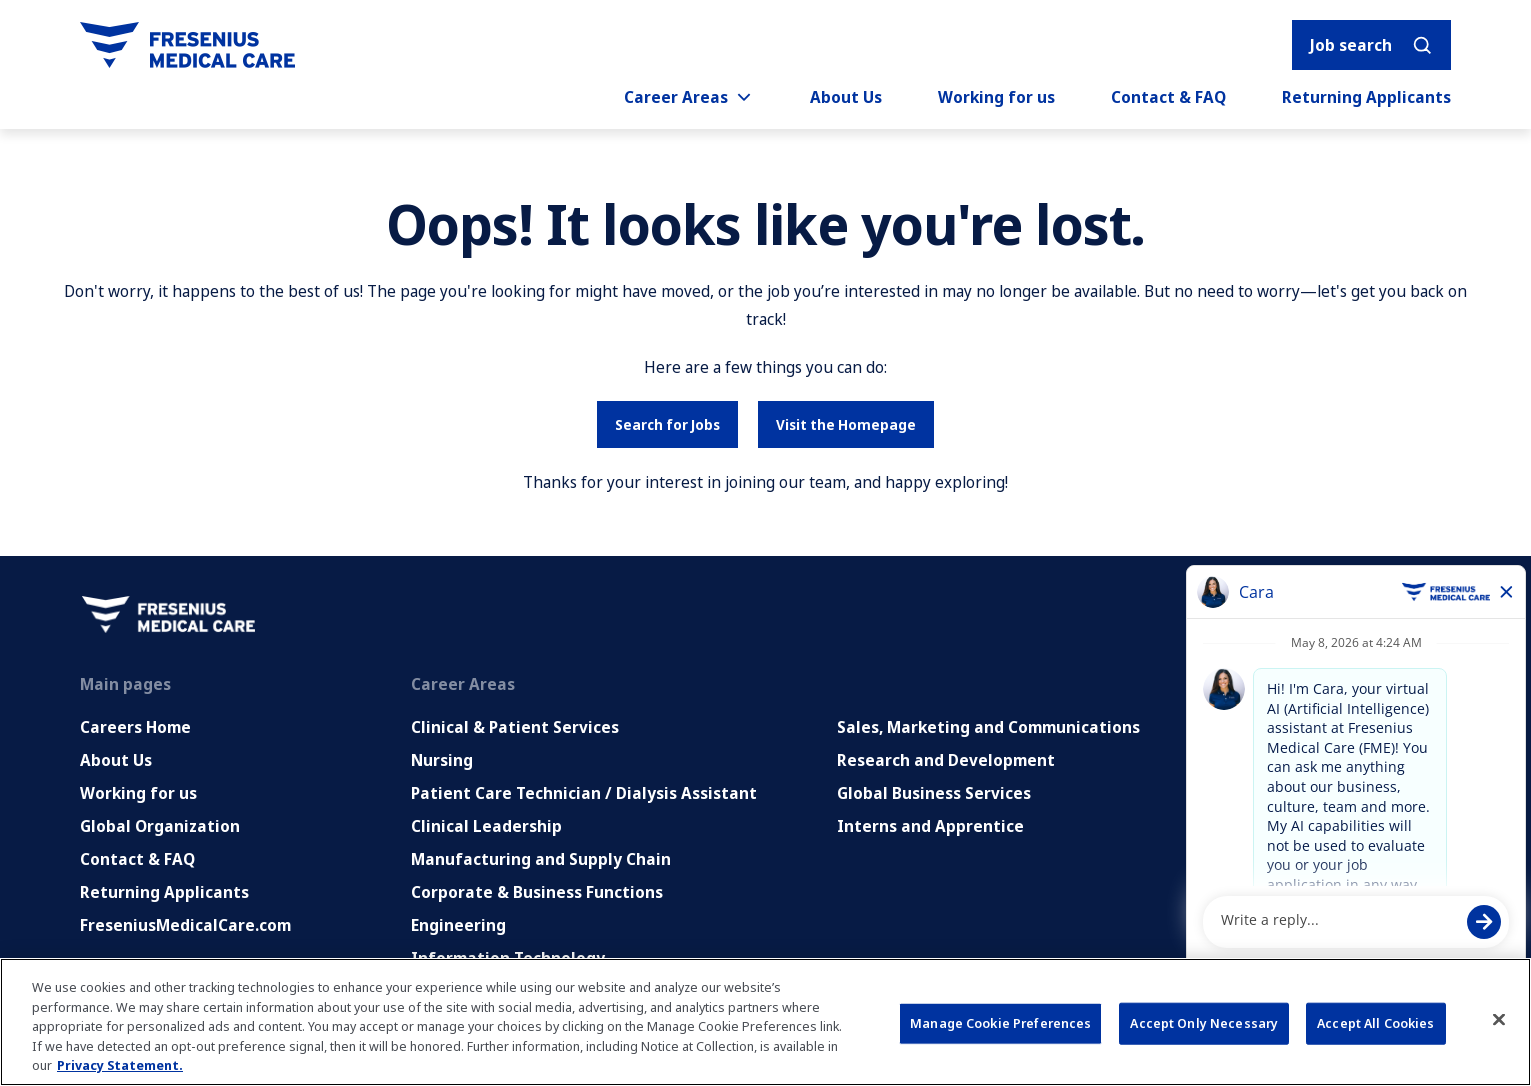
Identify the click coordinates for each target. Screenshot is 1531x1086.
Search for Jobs (667, 424)
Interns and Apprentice (930, 826)
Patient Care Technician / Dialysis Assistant (584, 793)
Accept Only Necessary (1204, 1023)
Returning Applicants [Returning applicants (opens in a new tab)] (1366, 97)
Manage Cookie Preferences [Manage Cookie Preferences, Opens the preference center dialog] (1000, 1023)
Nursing (442, 760)
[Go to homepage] (187, 45)
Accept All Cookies (1375, 1023)
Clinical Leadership (486, 826)
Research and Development (946, 760)
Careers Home (135, 727)
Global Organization (160, 826)
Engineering (458, 925)
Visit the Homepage (846, 424)
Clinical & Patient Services (515, 727)
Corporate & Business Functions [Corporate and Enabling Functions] (537, 892)
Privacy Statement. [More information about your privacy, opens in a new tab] (120, 1065)
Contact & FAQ (1168, 97)
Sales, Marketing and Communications (988, 727)
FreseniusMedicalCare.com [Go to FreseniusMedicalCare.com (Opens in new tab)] (185, 925)
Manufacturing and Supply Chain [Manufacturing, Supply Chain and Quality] (541, 859)
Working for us (996, 97)
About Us (846, 97)
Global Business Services (934, 793)
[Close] (1499, 1020)
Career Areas (689, 97)
